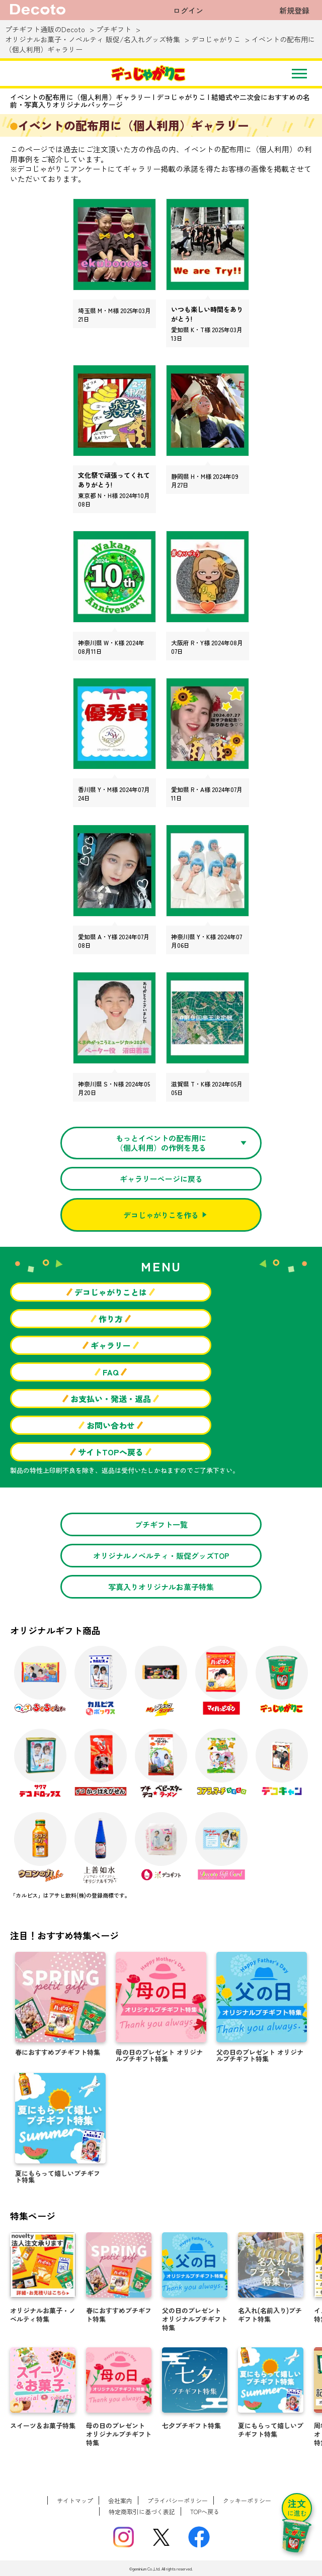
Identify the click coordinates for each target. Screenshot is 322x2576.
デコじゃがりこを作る (161, 1215)
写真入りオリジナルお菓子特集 (161, 1586)
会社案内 (120, 2500)
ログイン (188, 10)
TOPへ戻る (204, 2511)
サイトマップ (75, 2500)
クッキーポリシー (247, 2500)
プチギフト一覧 (161, 1524)
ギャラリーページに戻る (161, 1178)
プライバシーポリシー (177, 2500)
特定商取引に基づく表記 (142, 2511)
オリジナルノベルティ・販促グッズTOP (161, 1555)
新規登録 (294, 10)
